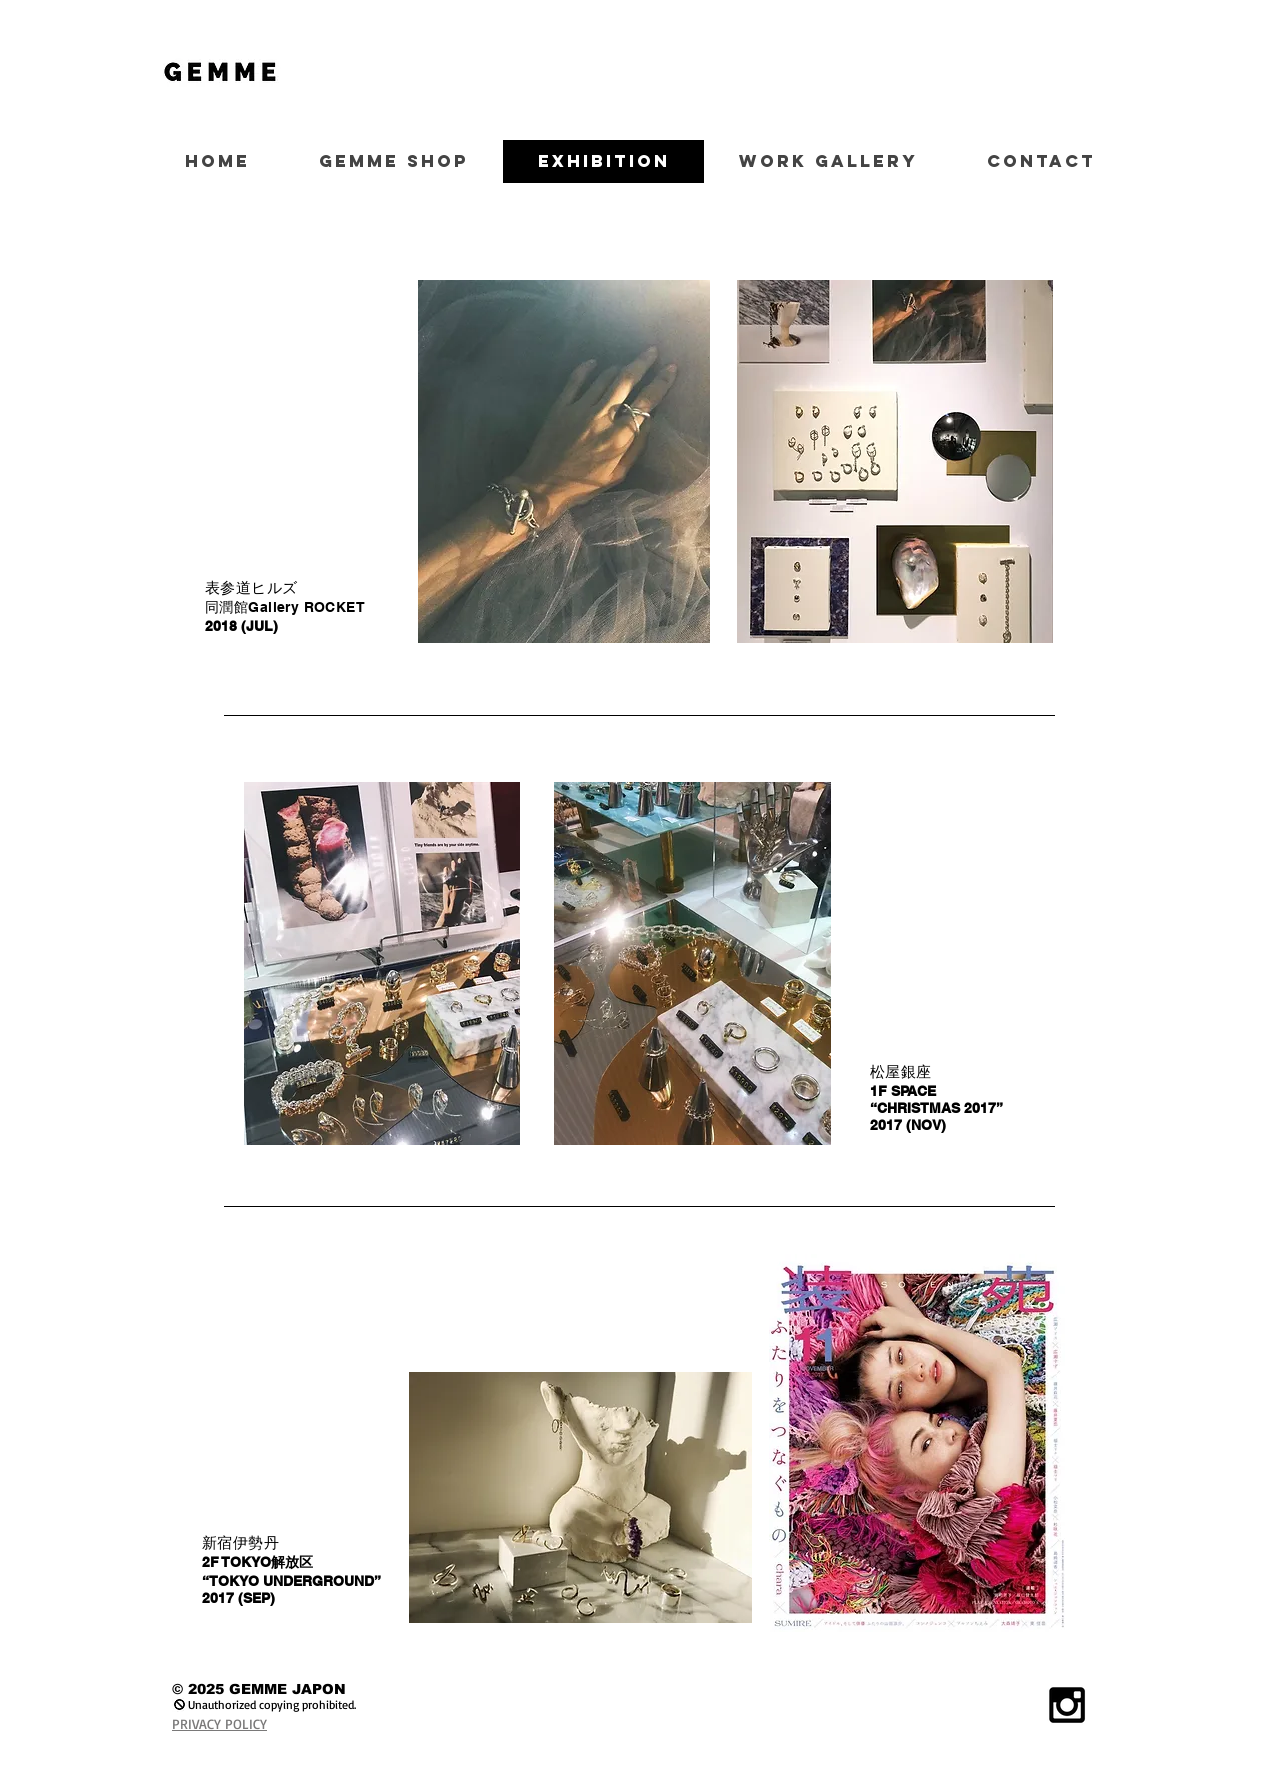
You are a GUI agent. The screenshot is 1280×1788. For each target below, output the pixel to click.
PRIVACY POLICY (219, 1723)
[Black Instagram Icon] (1067, 1705)
